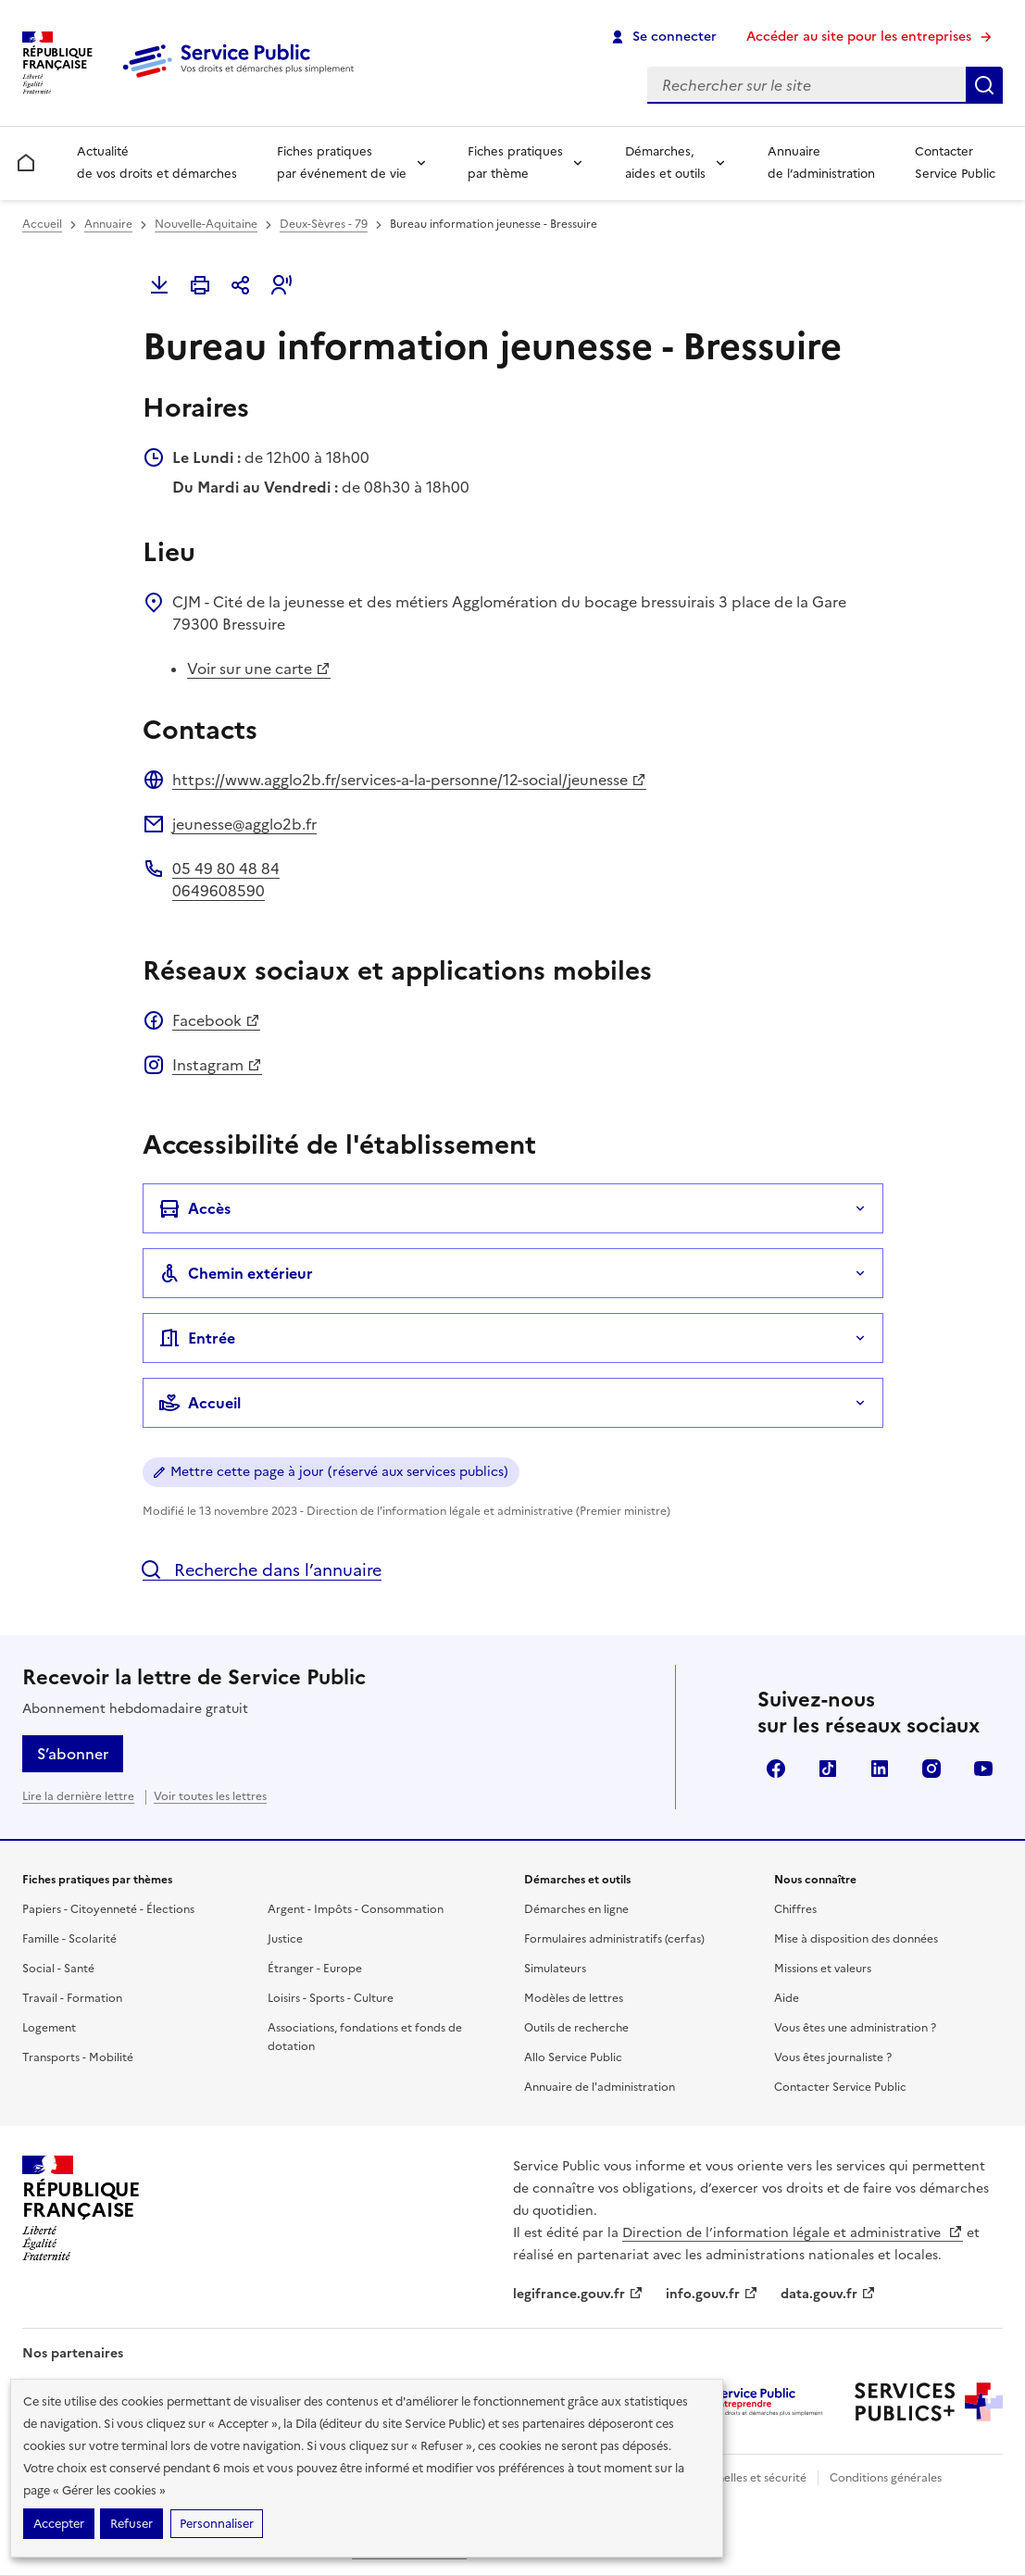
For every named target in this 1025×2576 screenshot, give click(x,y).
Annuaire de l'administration (599, 2087)
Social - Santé (58, 1968)
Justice (285, 1939)
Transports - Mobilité (77, 2057)
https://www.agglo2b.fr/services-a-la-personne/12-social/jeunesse (409, 780)
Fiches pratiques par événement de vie (341, 162)
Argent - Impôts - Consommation (356, 1909)
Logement (49, 2028)
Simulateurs (555, 1968)
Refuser (131, 2523)
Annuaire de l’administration (821, 162)
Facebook (216, 1020)
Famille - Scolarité (69, 1939)
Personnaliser (217, 2523)
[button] (281, 285)
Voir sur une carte (259, 668)
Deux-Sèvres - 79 (324, 224)
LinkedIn (879, 1768)
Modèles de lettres (573, 1998)
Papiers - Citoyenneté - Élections (108, 1909)
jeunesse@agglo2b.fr (244, 824)
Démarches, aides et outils (665, 162)
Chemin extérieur (235, 1273)
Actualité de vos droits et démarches (157, 162)
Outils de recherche (576, 2028)
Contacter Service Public (955, 162)
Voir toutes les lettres (210, 1796)
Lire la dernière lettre (78, 1796)
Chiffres (795, 1909)
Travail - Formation (72, 1998)
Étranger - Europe (315, 1968)
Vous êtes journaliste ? (833, 2057)
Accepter (58, 2523)
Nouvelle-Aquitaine (206, 224)
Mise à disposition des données (856, 1939)
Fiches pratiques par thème (515, 162)
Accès (194, 1208)
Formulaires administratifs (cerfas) (614, 1939)
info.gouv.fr (712, 2294)
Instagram (217, 1065)
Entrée (196, 1338)
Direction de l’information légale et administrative (792, 2233)
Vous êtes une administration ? (855, 2028)
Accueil (42, 224)
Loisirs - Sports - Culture (331, 1998)
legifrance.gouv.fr (578, 2294)
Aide (786, 1998)
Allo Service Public (573, 2057)
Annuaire (108, 224)
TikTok (827, 1768)
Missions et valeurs (822, 1968)
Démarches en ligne (576, 1909)
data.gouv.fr (828, 2294)
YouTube (983, 1768)
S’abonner (72, 1754)
